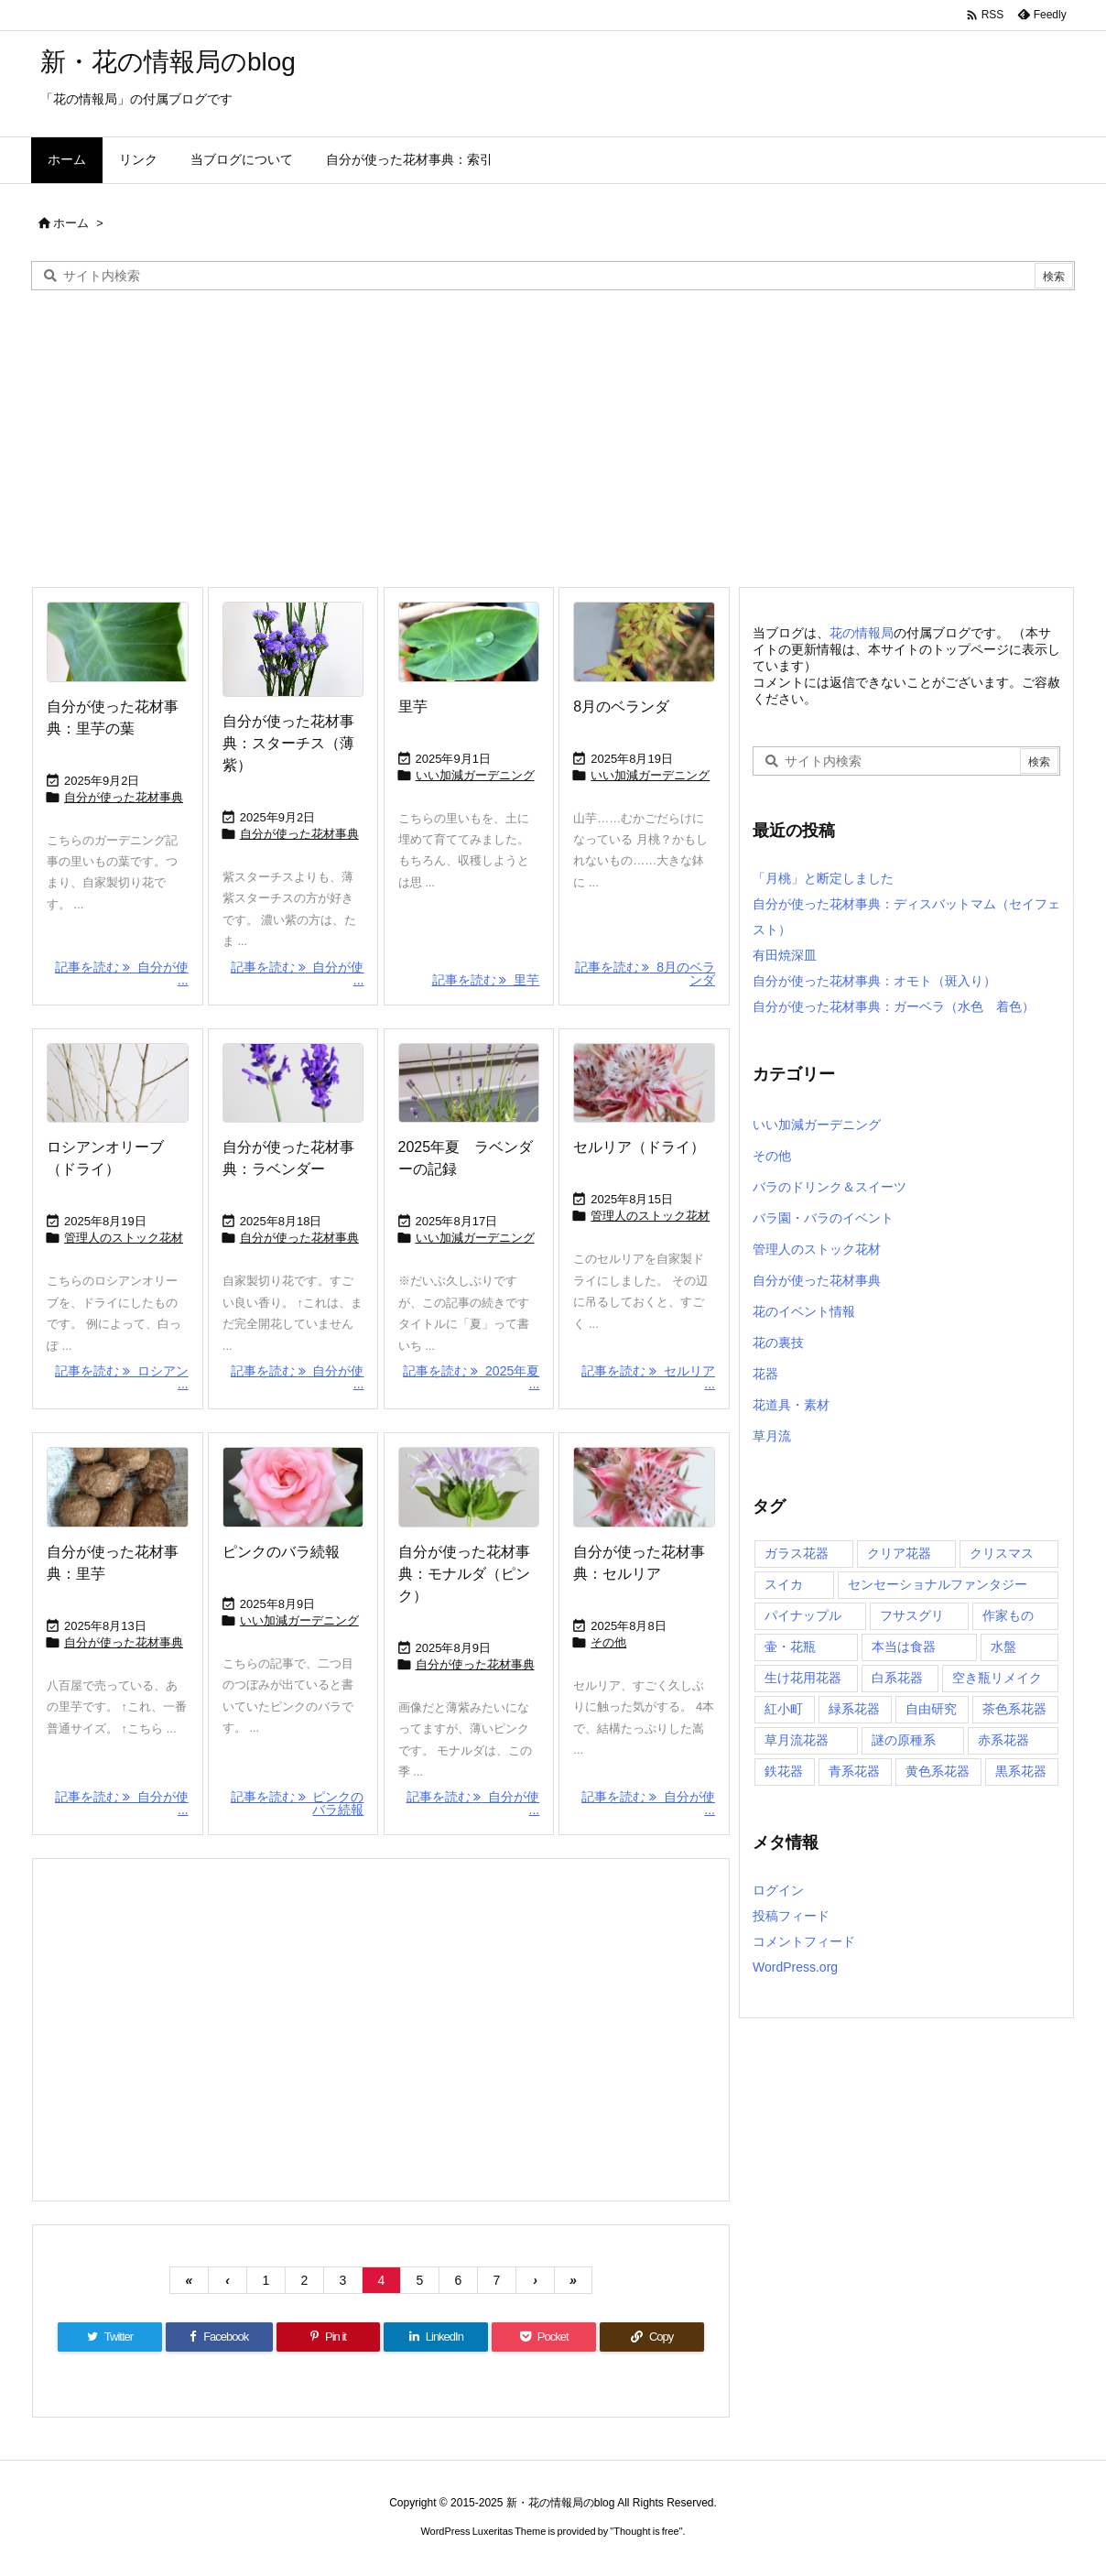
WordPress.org (795, 1967)
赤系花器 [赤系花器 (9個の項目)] (1003, 1740)
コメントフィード (804, 1941)
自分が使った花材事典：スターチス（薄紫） (288, 743)
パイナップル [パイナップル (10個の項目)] (802, 1615)
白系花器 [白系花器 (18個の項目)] (897, 1677)
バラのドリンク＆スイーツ (829, 1186)
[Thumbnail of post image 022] (293, 649)
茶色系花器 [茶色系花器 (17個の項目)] (1014, 1708)
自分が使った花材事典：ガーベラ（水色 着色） (894, 1006)
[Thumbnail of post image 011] (644, 642)
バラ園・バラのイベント (823, 1218)
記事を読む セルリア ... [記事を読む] (648, 1377)
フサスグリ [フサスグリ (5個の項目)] (912, 1615)
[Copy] (652, 2337)
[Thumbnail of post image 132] (469, 1487)
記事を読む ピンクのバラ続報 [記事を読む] (297, 1803)
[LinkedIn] (436, 2337)
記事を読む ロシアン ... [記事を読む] (122, 1377)
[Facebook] (219, 2337)
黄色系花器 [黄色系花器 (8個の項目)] (937, 1771)
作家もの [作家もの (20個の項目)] (1008, 1615)
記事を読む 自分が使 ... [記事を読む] (122, 973)
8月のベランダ (621, 706)
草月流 (772, 1436)
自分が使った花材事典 (123, 797)
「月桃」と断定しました (823, 878)
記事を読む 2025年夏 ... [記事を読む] (471, 1377)
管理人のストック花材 (123, 1238)
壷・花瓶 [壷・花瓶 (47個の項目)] (790, 1646)
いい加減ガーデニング (475, 775)
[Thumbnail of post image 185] (469, 642)
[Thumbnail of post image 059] (293, 1083)
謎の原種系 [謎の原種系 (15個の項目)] (904, 1740)
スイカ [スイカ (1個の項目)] (783, 1584)
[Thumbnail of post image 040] (118, 1083)
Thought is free (645, 2531)
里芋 (413, 706)
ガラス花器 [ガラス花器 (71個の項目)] (796, 1553)
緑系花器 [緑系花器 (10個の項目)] (854, 1708)
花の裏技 (778, 1342)
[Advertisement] (553, 437)
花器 (765, 1373)
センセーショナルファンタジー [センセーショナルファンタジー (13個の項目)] (937, 1584)
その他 (608, 1642)
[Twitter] (110, 2337)
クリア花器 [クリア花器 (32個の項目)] (899, 1553)
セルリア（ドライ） (639, 1147)
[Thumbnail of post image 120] (644, 1487)
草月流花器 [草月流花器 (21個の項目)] (796, 1740)
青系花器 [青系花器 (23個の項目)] (854, 1771)
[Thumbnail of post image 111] (118, 642)
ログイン (778, 1890)
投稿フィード (791, 1915)
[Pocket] (544, 2337)
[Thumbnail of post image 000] (469, 1083)
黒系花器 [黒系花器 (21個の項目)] (1020, 1771)
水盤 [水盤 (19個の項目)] (1003, 1646)
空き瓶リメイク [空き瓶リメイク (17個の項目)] (997, 1677)
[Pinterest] (328, 2337)
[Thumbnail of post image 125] (644, 1083)
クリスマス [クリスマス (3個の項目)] (1002, 1553)
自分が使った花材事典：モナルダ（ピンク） (464, 1573)
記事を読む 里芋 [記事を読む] (486, 980)
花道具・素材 (791, 1404)
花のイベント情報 (804, 1311)
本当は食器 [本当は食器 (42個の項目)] (904, 1646)
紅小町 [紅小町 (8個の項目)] (783, 1708)
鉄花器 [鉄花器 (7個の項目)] (783, 1771)
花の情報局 (862, 632)
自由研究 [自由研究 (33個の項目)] (931, 1708)
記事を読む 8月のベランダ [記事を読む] (645, 973)
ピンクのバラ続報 (281, 1552)
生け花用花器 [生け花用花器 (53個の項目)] (802, 1677)
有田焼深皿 (785, 955)
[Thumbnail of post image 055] (118, 1487)
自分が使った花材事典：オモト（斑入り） (874, 980)
